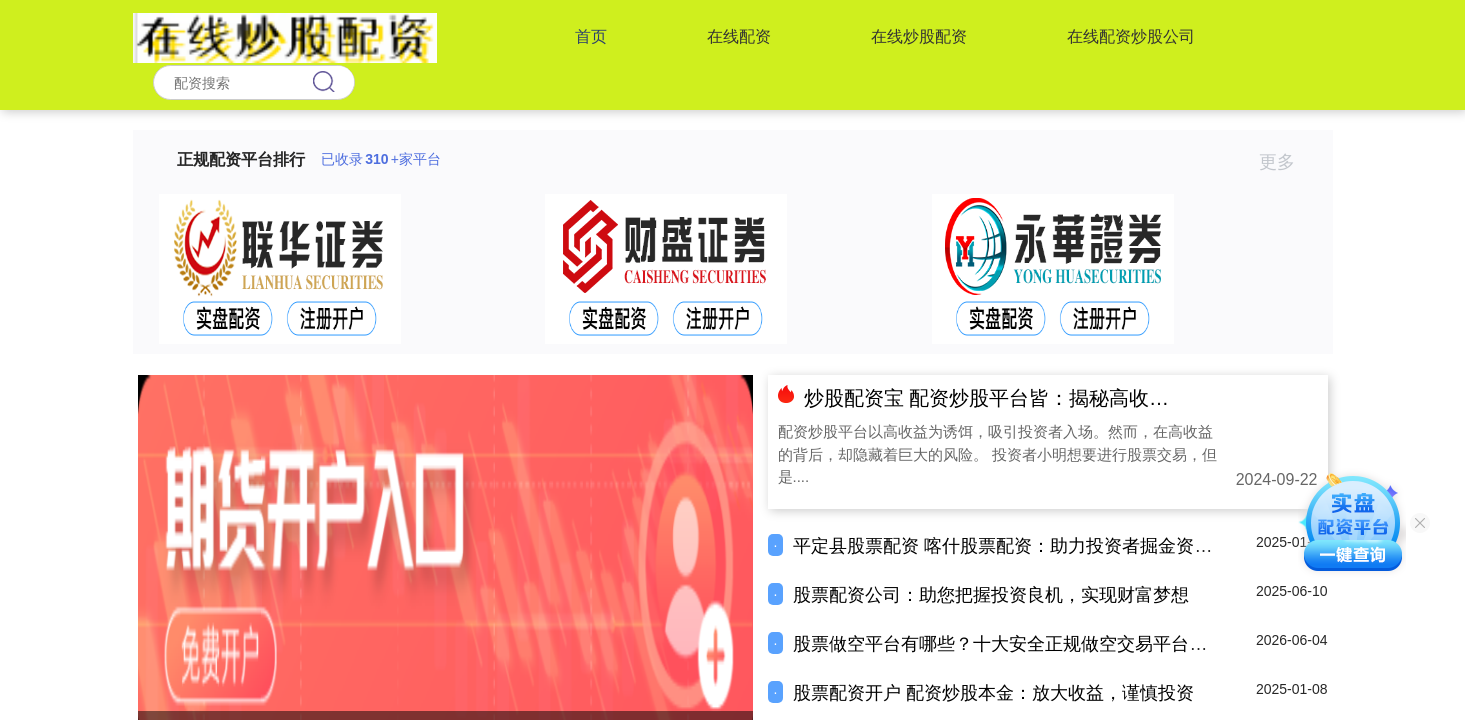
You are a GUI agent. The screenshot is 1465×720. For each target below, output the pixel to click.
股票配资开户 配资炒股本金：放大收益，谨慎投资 (993, 693)
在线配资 (739, 36)
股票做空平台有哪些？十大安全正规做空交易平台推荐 (1009, 644)
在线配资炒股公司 (1131, 36)
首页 (591, 36)
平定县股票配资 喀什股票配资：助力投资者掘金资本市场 (1020, 546)
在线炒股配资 (919, 36)
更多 (1285, 162)
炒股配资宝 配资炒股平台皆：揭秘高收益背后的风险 (1037, 398)
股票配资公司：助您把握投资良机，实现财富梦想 (991, 595)
